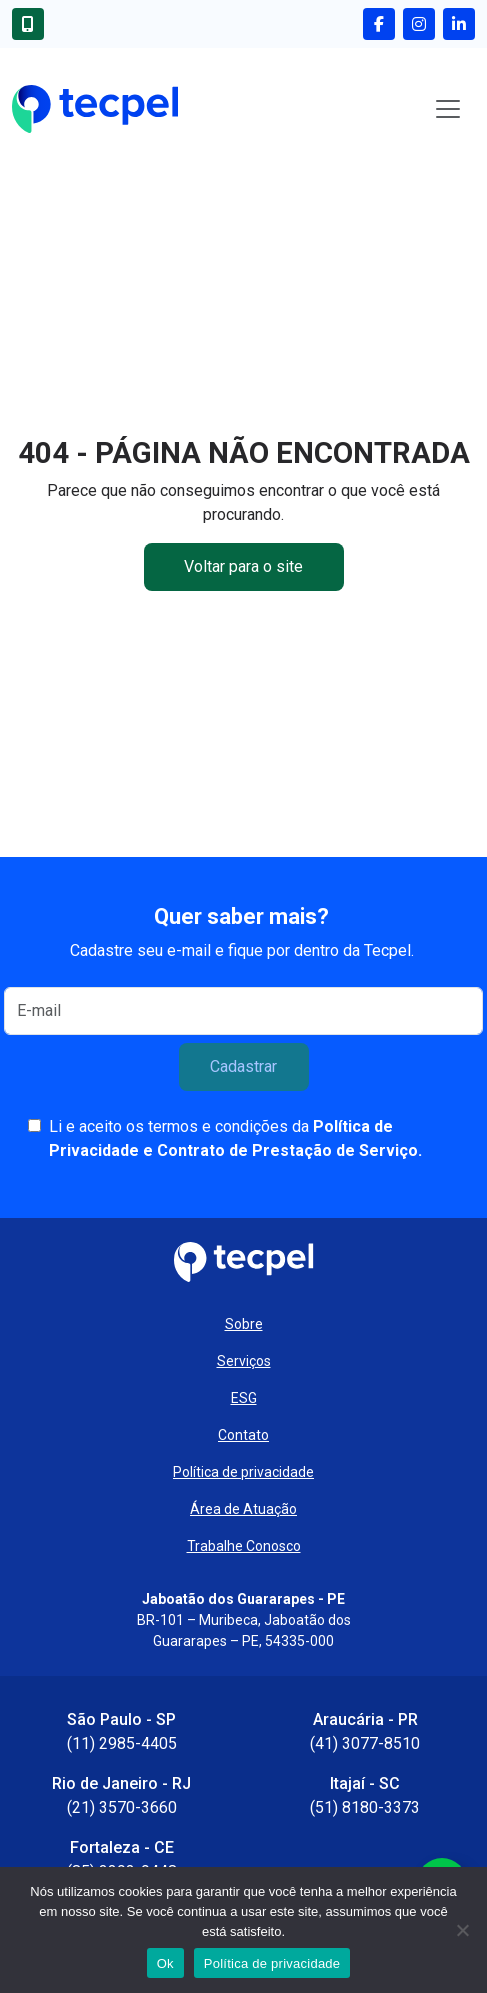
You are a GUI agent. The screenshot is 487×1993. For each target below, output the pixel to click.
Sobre (244, 1324)
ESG (244, 1398)
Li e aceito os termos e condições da (235, 1138)
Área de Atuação (243, 1509)
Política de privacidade (243, 1472)
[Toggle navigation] (448, 109)
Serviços (244, 1361)
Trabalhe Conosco (244, 1546)
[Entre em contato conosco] (32, 24)
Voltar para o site (243, 566)
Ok (165, 1963)
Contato (243, 1435)
